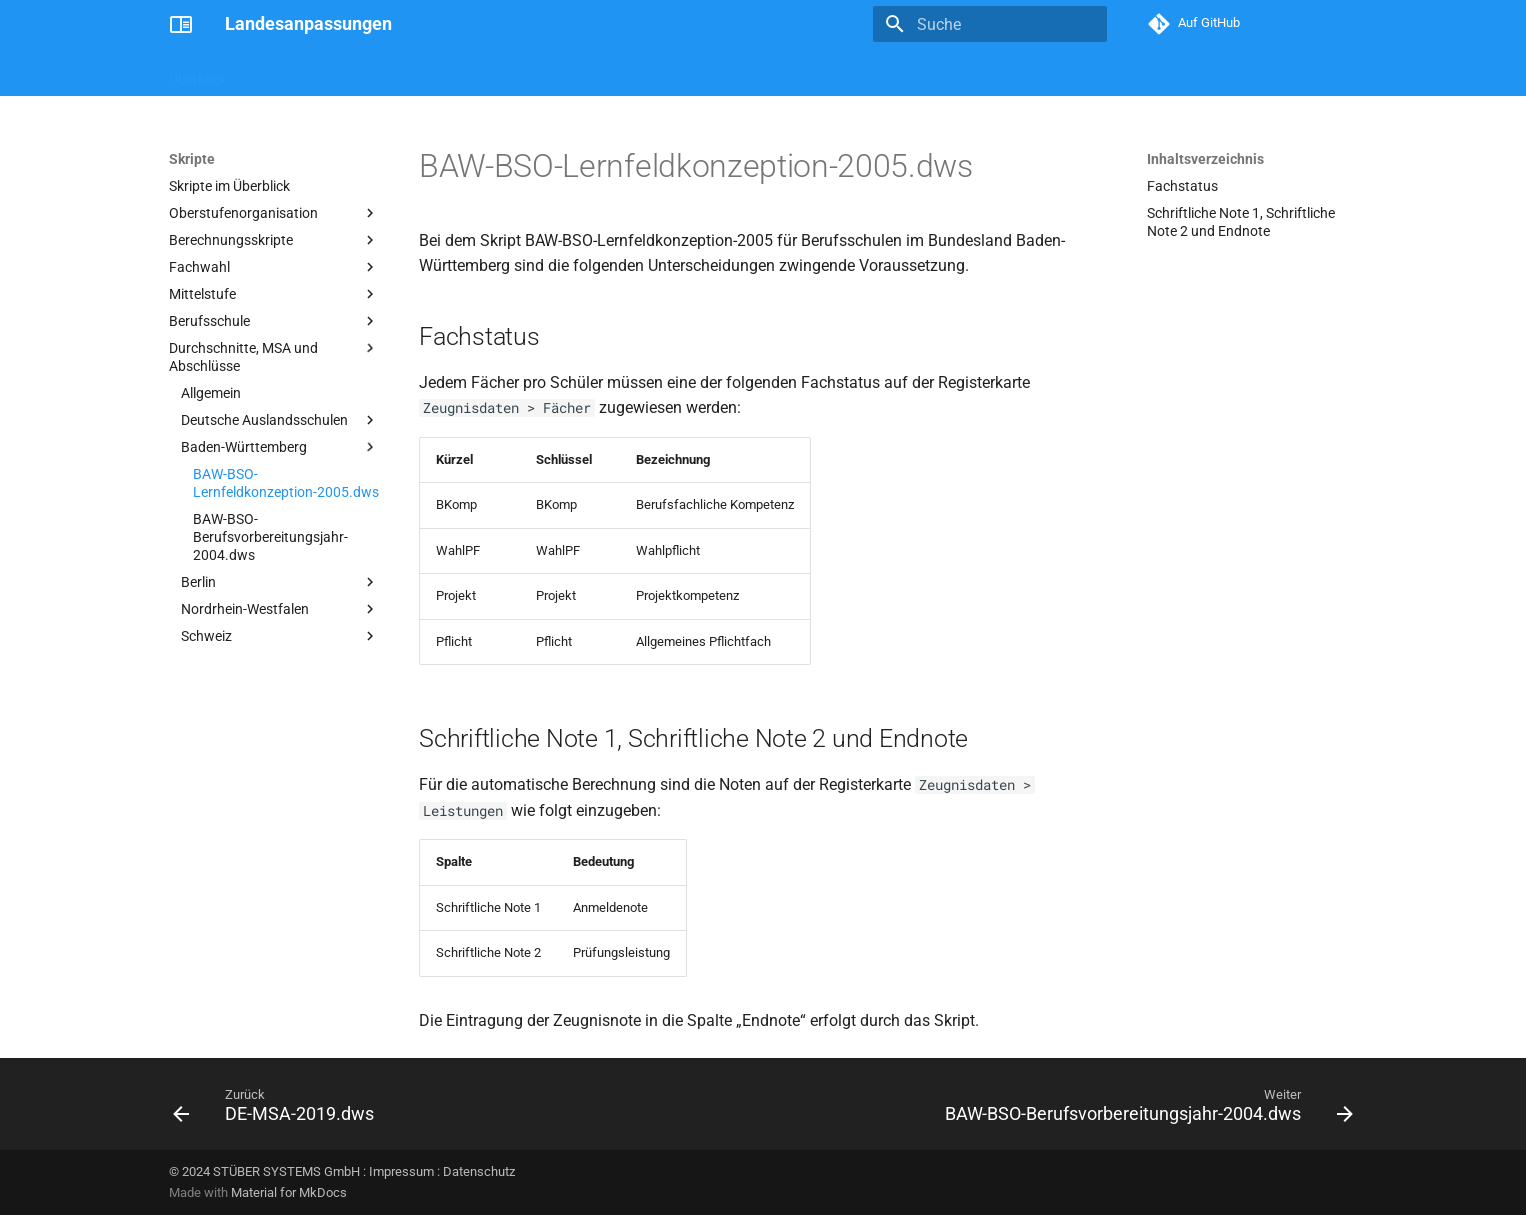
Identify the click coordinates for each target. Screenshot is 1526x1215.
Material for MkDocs (289, 1192)
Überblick (197, 73)
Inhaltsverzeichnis (1205, 159)
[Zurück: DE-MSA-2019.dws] (278, 1110)
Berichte (342, 73)
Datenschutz (479, 1171)
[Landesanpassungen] (181, 24)
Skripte (271, 73)
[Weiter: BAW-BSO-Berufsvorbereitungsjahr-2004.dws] (1144, 1110)
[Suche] (990, 24)
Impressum (401, 1171)
